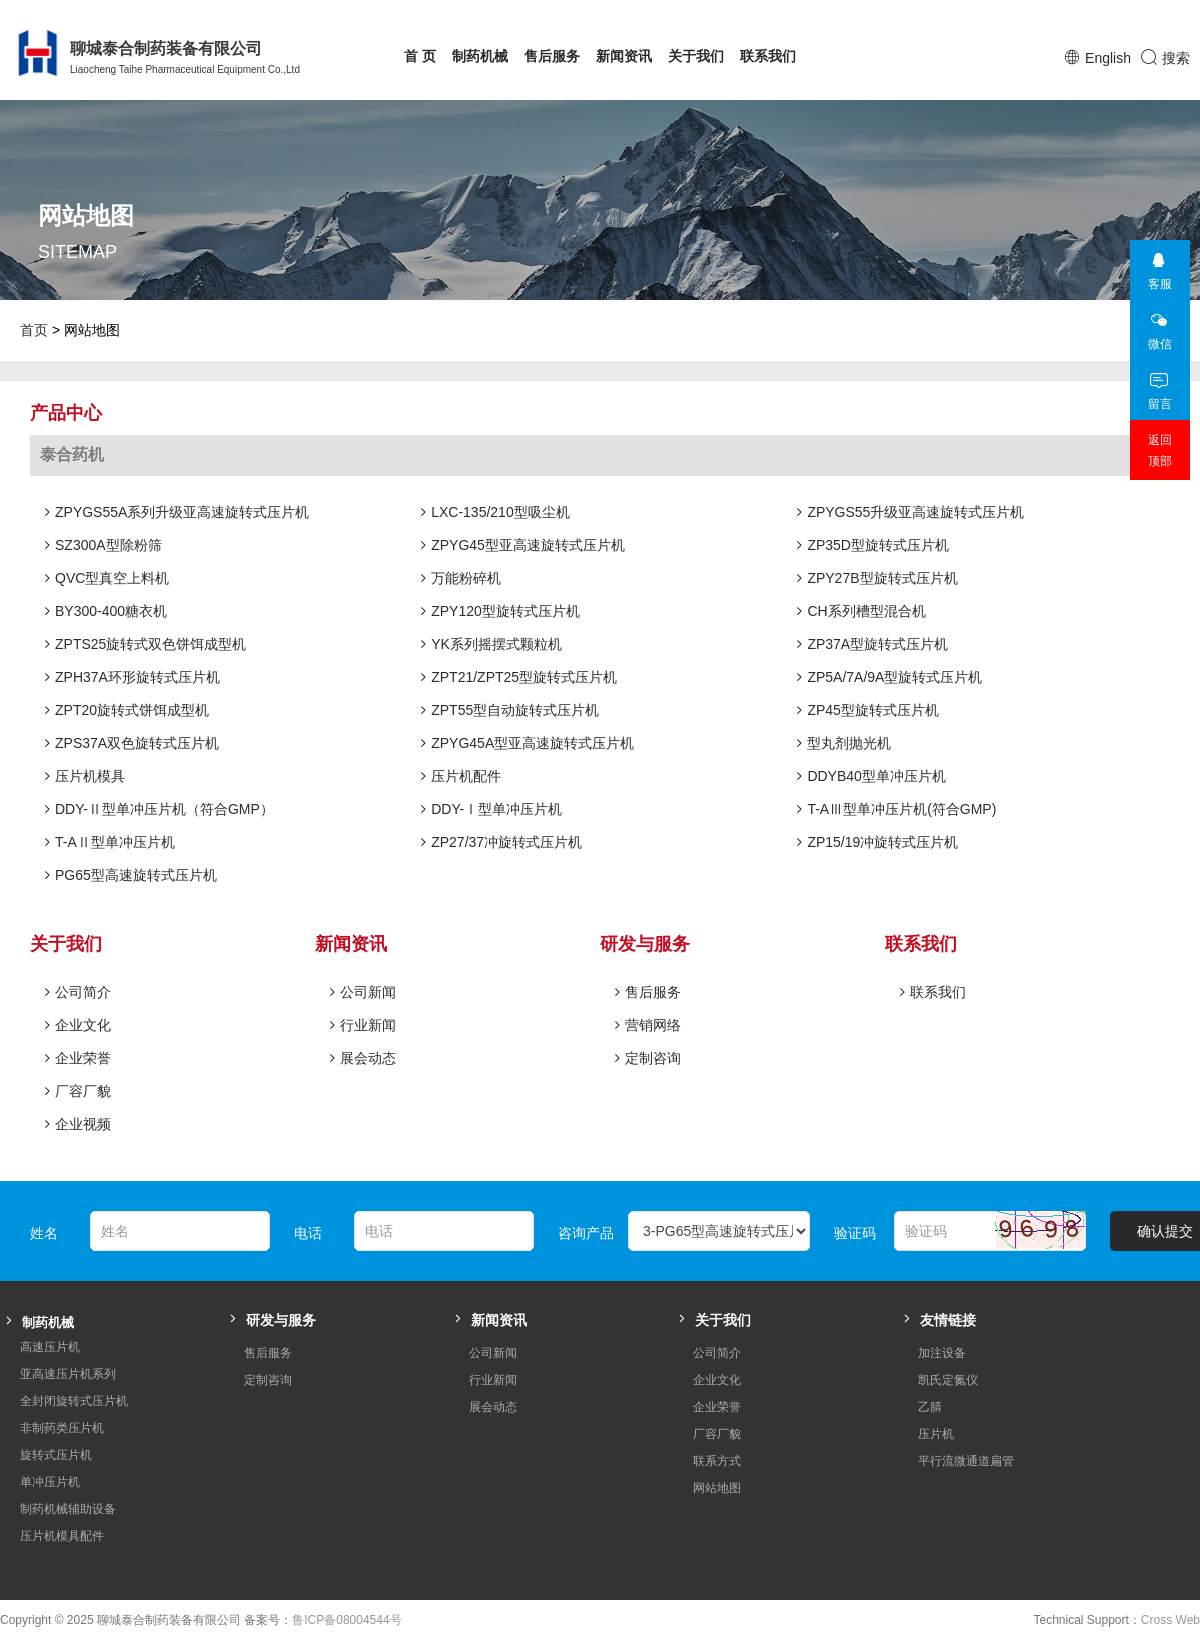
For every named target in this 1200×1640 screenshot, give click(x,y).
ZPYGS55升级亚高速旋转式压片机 (910, 512)
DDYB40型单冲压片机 (871, 776)
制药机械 (480, 56)
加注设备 (942, 1353)
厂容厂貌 (78, 1091)
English (1108, 58)
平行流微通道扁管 (966, 1461)
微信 (1159, 325)
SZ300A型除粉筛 (103, 545)
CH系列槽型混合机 (861, 611)
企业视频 (78, 1124)
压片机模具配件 (62, 1536)
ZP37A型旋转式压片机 (872, 644)
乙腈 (930, 1407)
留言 (1159, 385)
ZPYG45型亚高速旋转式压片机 (523, 545)
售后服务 (552, 56)
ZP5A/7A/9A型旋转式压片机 (889, 677)
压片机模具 (85, 776)
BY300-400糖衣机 (106, 611)
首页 (34, 330)
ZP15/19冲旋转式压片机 (877, 842)
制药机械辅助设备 (68, 1509)
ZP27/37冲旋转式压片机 (501, 842)
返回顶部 (1160, 450)
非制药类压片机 (62, 1428)
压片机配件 (461, 776)
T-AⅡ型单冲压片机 (110, 842)
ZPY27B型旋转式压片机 (877, 578)
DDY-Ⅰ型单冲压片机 (491, 809)
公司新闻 (363, 992)
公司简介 (78, 992)
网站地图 (717, 1488)
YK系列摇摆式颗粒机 (491, 644)
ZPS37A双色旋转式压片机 (132, 743)
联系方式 (717, 1461)
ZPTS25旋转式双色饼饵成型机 (145, 644)
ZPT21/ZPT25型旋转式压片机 (519, 677)
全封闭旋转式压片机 (74, 1401)
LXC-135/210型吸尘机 (495, 512)
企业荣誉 (78, 1058)
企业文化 (78, 1025)
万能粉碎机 (461, 578)
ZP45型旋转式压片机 (867, 710)
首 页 (420, 56)
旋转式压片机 (56, 1455)
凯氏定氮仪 (948, 1380)
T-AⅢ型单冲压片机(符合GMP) (896, 809)
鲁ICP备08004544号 (346, 1620)
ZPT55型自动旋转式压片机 (510, 710)
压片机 (936, 1434)
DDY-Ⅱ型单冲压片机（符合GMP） (159, 809)
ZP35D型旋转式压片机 (873, 545)
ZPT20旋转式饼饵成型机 (127, 710)
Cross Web (1170, 1620)
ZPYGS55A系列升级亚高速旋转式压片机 (177, 512)
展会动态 (363, 1058)
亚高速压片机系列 (68, 1374)
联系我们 (768, 56)
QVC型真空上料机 (107, 578)
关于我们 (696, 56)
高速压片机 (50, 1347)
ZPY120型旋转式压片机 (500, 611)
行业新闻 (363, 1025)
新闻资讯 (624, 56)
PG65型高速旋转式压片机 (131, 875)
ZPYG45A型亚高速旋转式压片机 (527, 743)
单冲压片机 (50, 1482)
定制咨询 (648, 1058)
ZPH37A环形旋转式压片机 (132, 677)
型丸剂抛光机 (844, 743)
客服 (1159, 265)
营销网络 (648, 1025)
